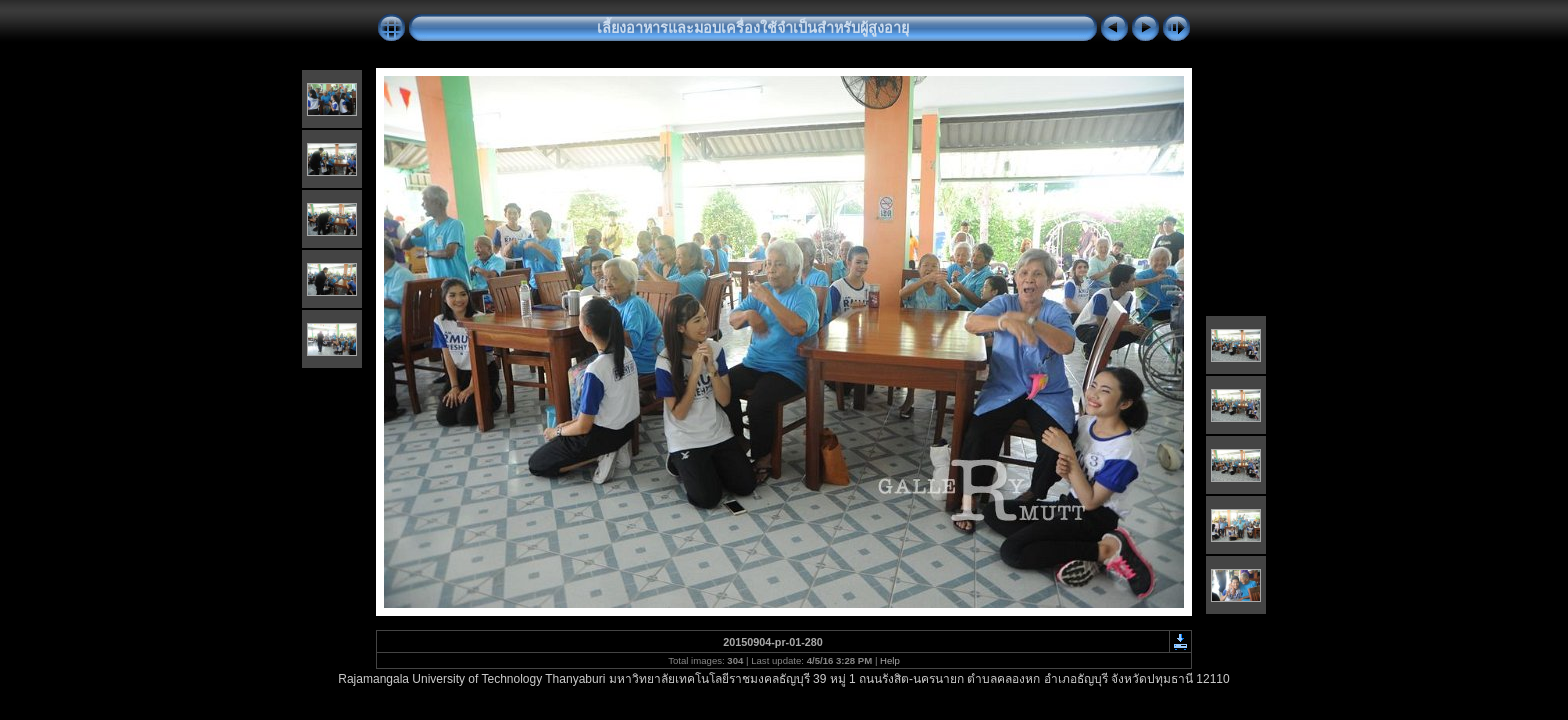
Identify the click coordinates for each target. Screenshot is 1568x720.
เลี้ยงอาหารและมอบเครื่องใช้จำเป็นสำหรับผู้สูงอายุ (753, 28)
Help (890, 660)
